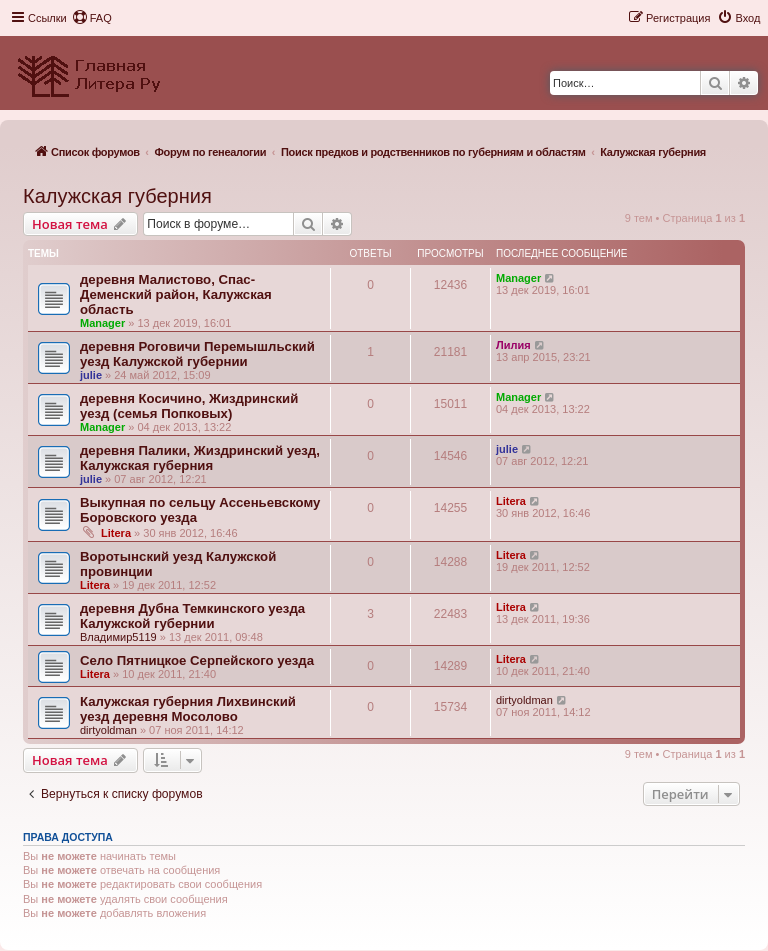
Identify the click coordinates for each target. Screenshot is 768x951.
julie (91, 375)
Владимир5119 (118, 637)
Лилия (513, 345)
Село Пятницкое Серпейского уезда (197, 660)
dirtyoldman (108, 730)
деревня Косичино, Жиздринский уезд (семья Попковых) (189, 406)
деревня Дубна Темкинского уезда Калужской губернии (192, 616)
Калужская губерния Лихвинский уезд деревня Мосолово (188, 709)
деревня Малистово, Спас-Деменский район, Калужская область (176, 294)
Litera (116, 533)
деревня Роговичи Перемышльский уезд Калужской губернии (197, 354)
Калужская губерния (117, 196)
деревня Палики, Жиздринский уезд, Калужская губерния (200, 458)
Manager (102, 323)
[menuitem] (92, 18)
